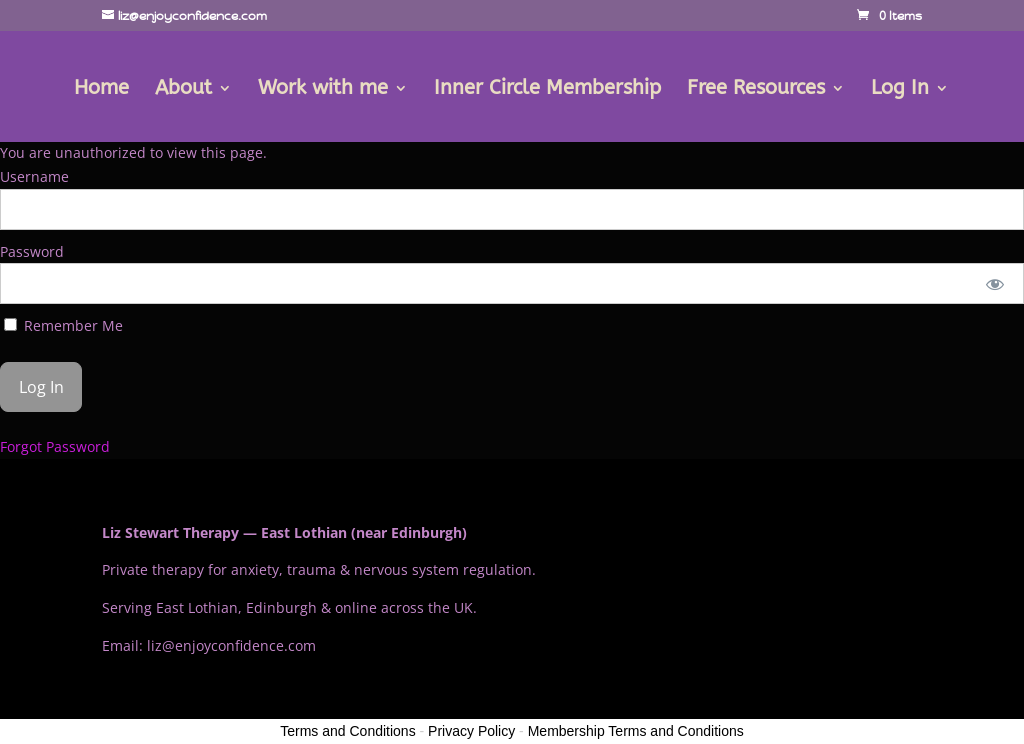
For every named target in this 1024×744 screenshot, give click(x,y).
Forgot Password (55, 446)
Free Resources (756, 90)
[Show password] (995, 283)
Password (32, 251)
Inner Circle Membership (547, 90)
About (183, 90)
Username (34, 176)
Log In (900, 90)
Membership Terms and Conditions (636, 731)
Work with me (323, 90)
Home (101, 90)
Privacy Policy (471, 731)
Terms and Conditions (347, 731)
